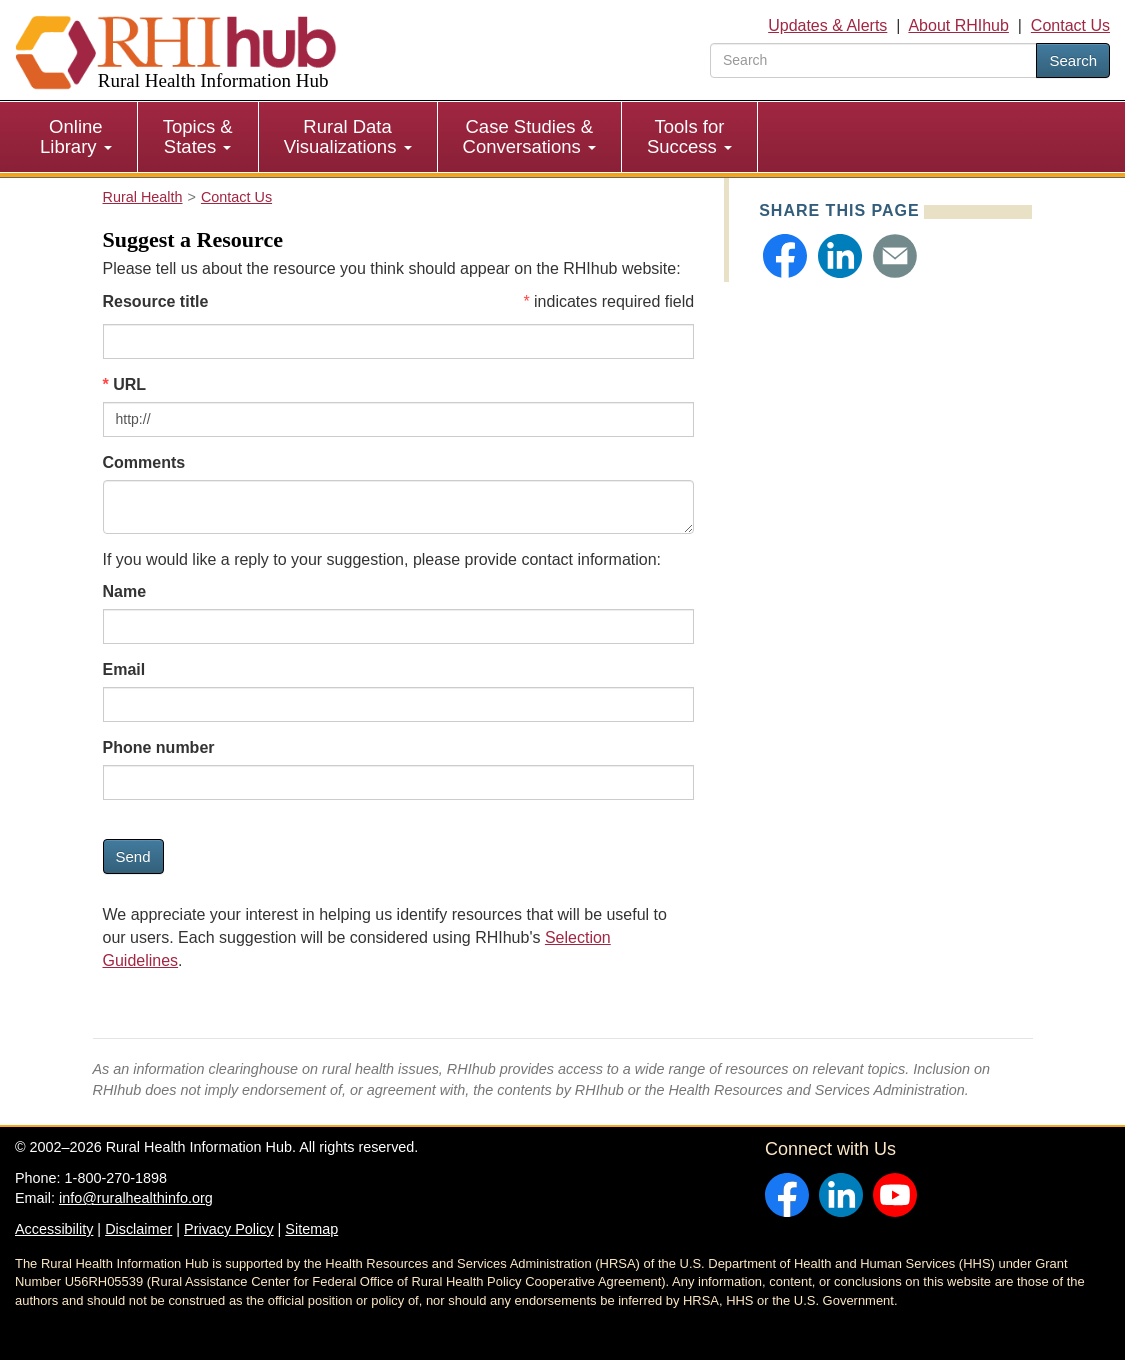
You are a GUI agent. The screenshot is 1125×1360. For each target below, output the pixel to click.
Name (125, 591)
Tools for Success (689, 136)
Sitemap (311, 1229)
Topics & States (198, 136)
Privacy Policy (229, 1229)
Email (124, 669)
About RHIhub (958, 25)
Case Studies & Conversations (529, 136)
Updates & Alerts (827, 25)
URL (129, 384)
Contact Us (1070, 25)
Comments (144, 462)
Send (133, 856)
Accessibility (54, 1229)
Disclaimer (138, 1229)
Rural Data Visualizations (348, 136)
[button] (785, 256)
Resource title (156, 301)
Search (1073, 60)
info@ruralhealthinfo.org (136, 1198)
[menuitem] (76, 137)
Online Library (76, 136)
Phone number (159, 747)
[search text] (873, 60)
